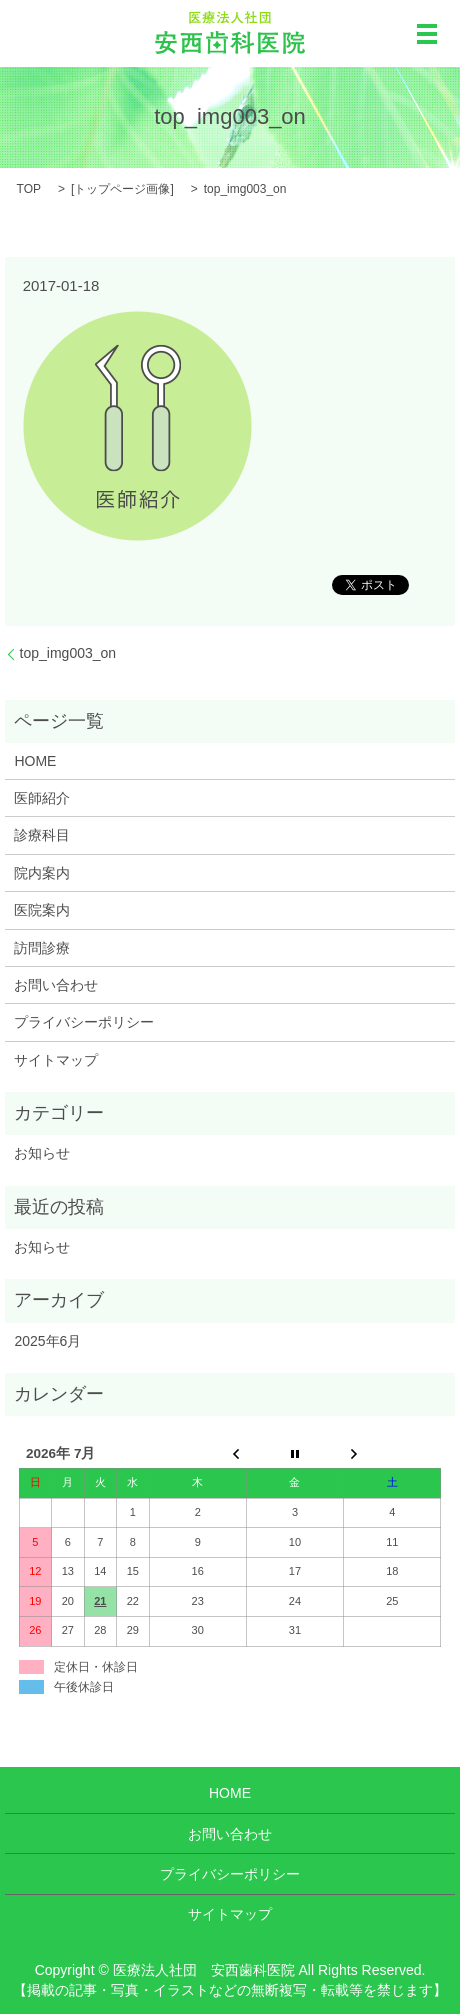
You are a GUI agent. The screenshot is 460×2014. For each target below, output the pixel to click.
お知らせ (42, 1153)
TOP (29, 189)
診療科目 (42, 835)
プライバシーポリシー (84, 1022)
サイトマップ (56, 1060)
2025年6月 (47, 1341)
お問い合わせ (56, 985)
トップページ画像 (122, 189)
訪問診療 (42, 948)
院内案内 (42, 873)
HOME (35, 761)
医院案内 (42, 910)
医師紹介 (42, 798)
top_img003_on (68, 653)
